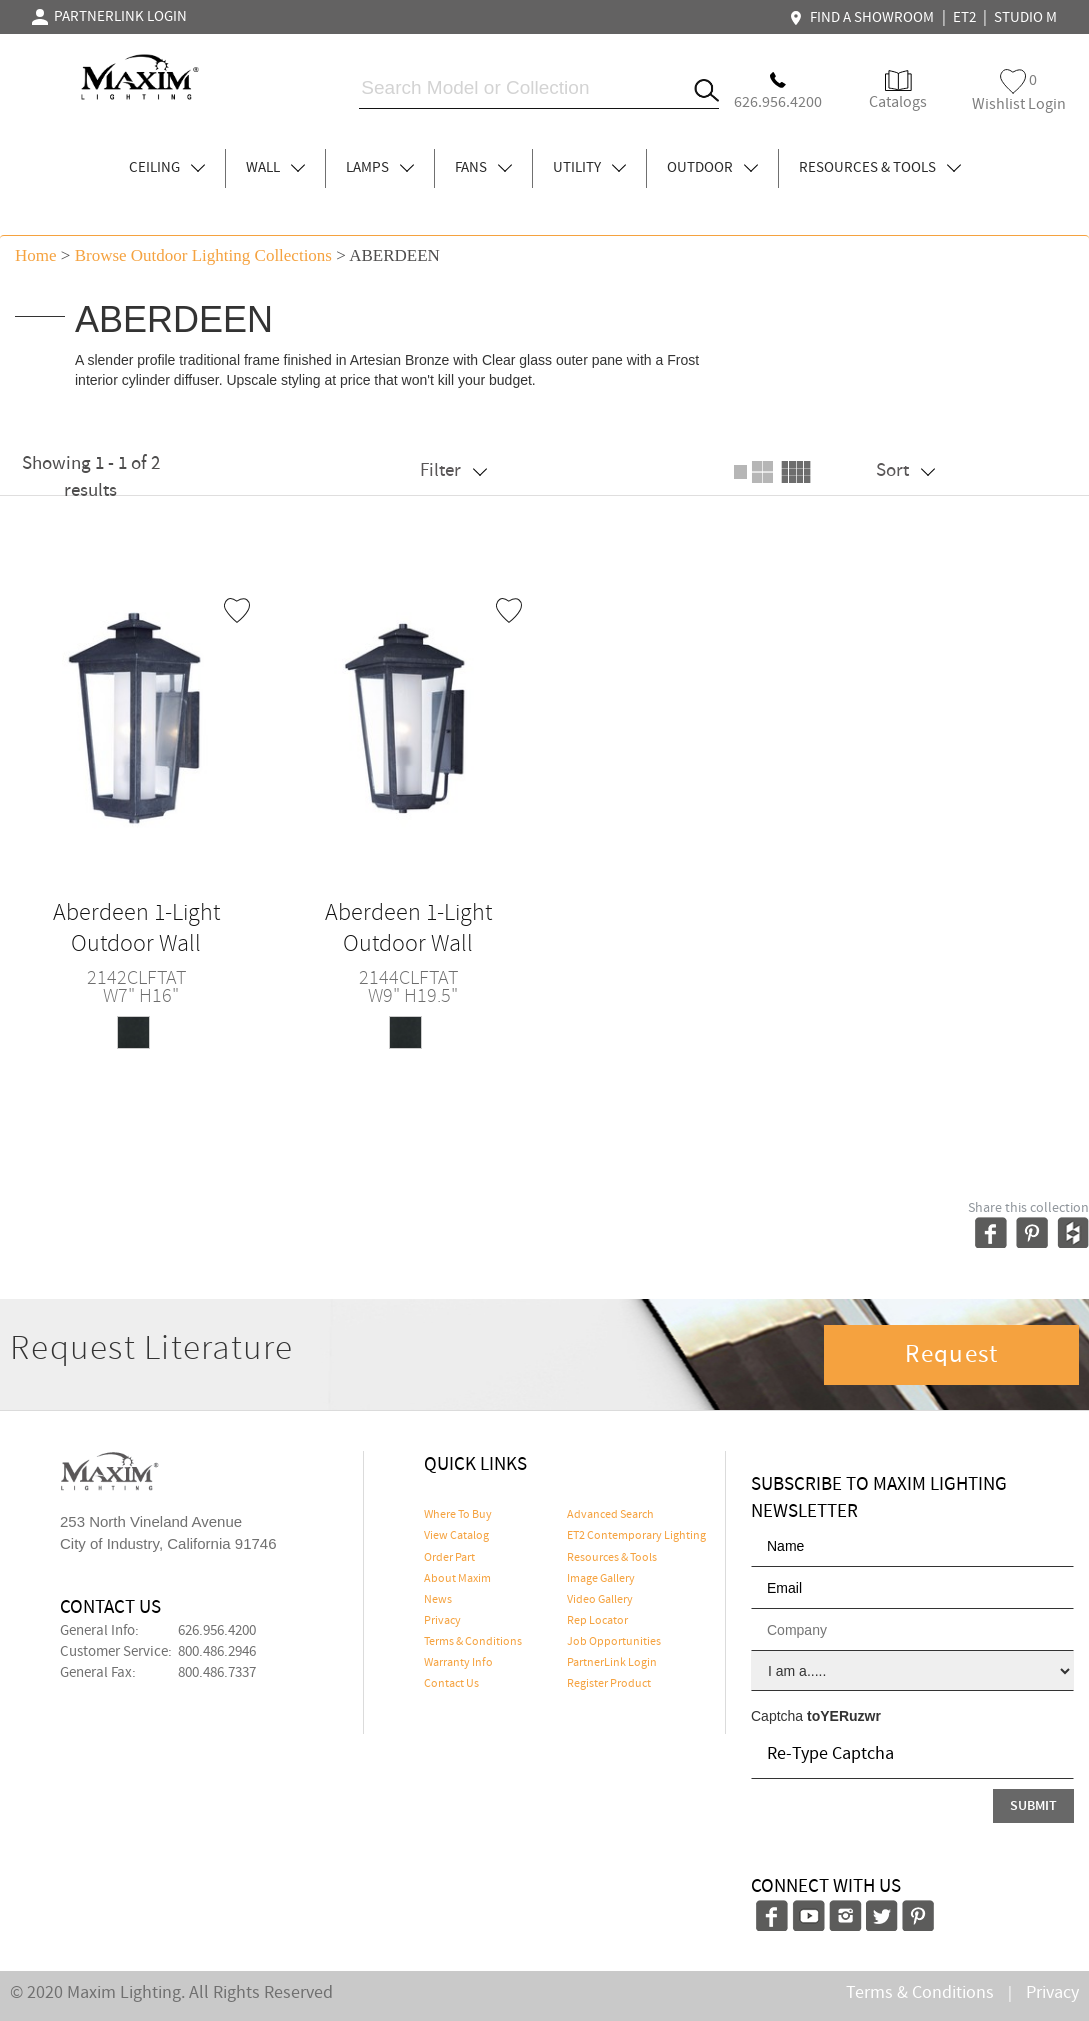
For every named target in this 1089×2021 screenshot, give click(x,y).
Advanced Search (610, 1515)
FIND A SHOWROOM (864, 18)
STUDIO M (1025, 18)
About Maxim (457, 1579)
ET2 (964, 18)
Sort (905, 470)
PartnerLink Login (612, 1663)
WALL (275, 168)
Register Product (609, 1684)
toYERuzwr (844, 1716)
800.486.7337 (217, 1673)
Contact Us (451, 1684)
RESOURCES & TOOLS (880, 168)
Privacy (442, 1621)
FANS (483, 168)
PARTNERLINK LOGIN (109, 17)
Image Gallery (601, 1579)
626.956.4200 (217, 1631)
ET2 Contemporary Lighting (636, 1536)
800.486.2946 (217, 1652)
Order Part (449, 1558)
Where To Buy (458, 1515)
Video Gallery (600, 1600)
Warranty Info (458, 1663)
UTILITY (589, 168)
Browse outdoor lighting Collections (203, 255)
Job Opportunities (614, 1642)
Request (952, 1355)
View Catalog (456, 1536)
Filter (453, 470)
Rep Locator (597, 1621)
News (438, 1600)
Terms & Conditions (473, 1642)
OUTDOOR (712, 168)
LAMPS (380, 168)
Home (36, 255)
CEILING (167, 168)
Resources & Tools (612, 1558)
